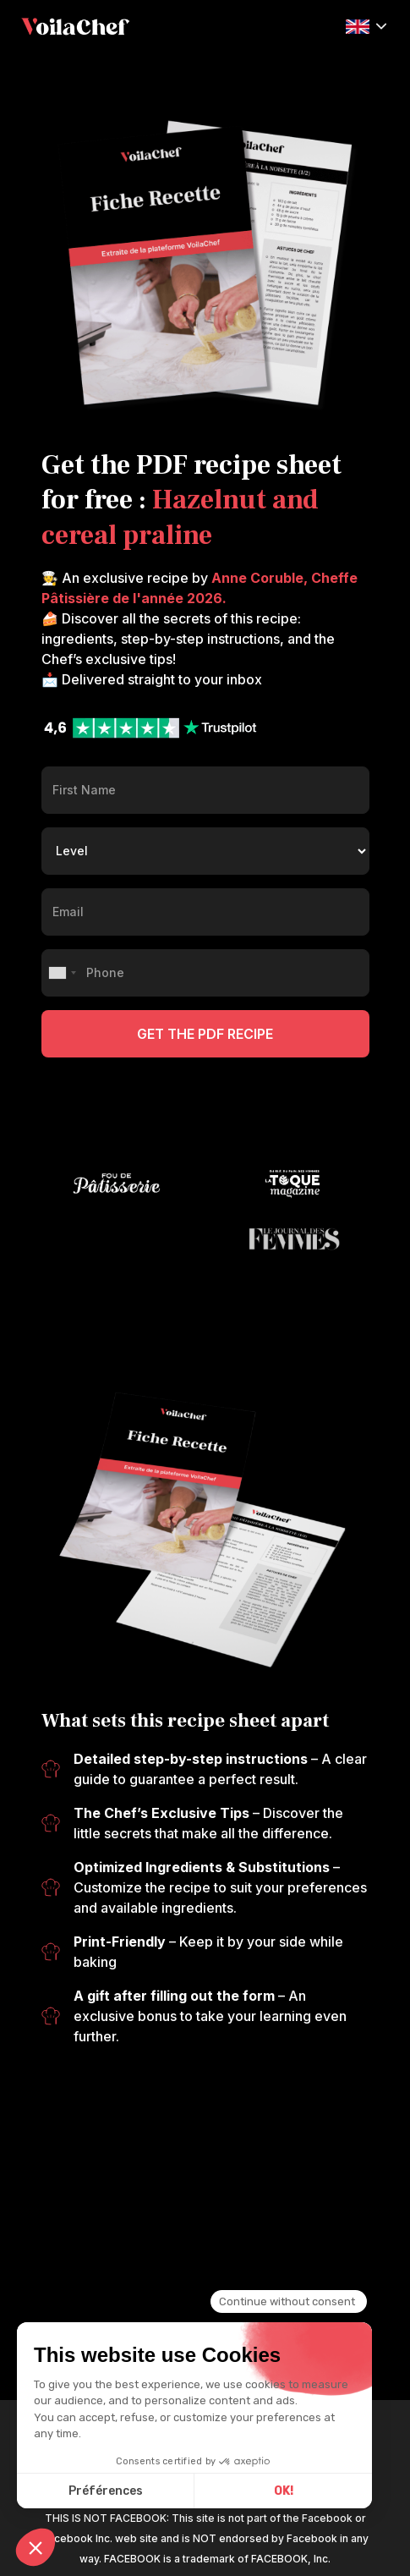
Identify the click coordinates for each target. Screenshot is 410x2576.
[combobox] (61, 973)
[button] (366, 25)
